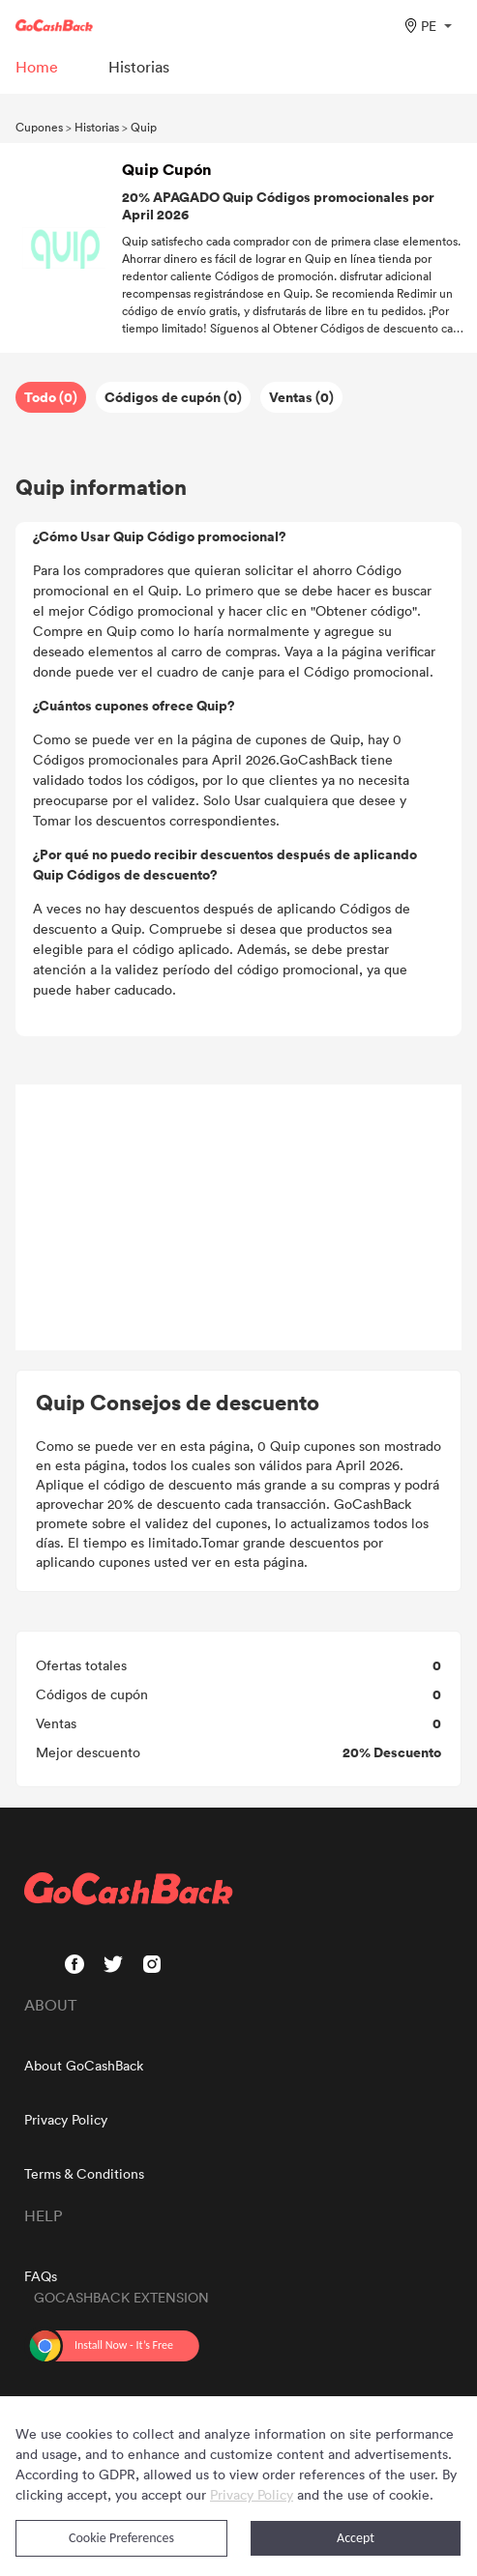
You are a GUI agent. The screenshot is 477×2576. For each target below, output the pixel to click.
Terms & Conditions (84, 2173)
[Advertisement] (239, 1218)
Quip (144, 126)
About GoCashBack (83, 2065)
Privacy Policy (65, 2119)
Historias (97, 126)
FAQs (40, 2276)
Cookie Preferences (121, 2538)
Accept (355, 2538)
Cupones (39, 126)
